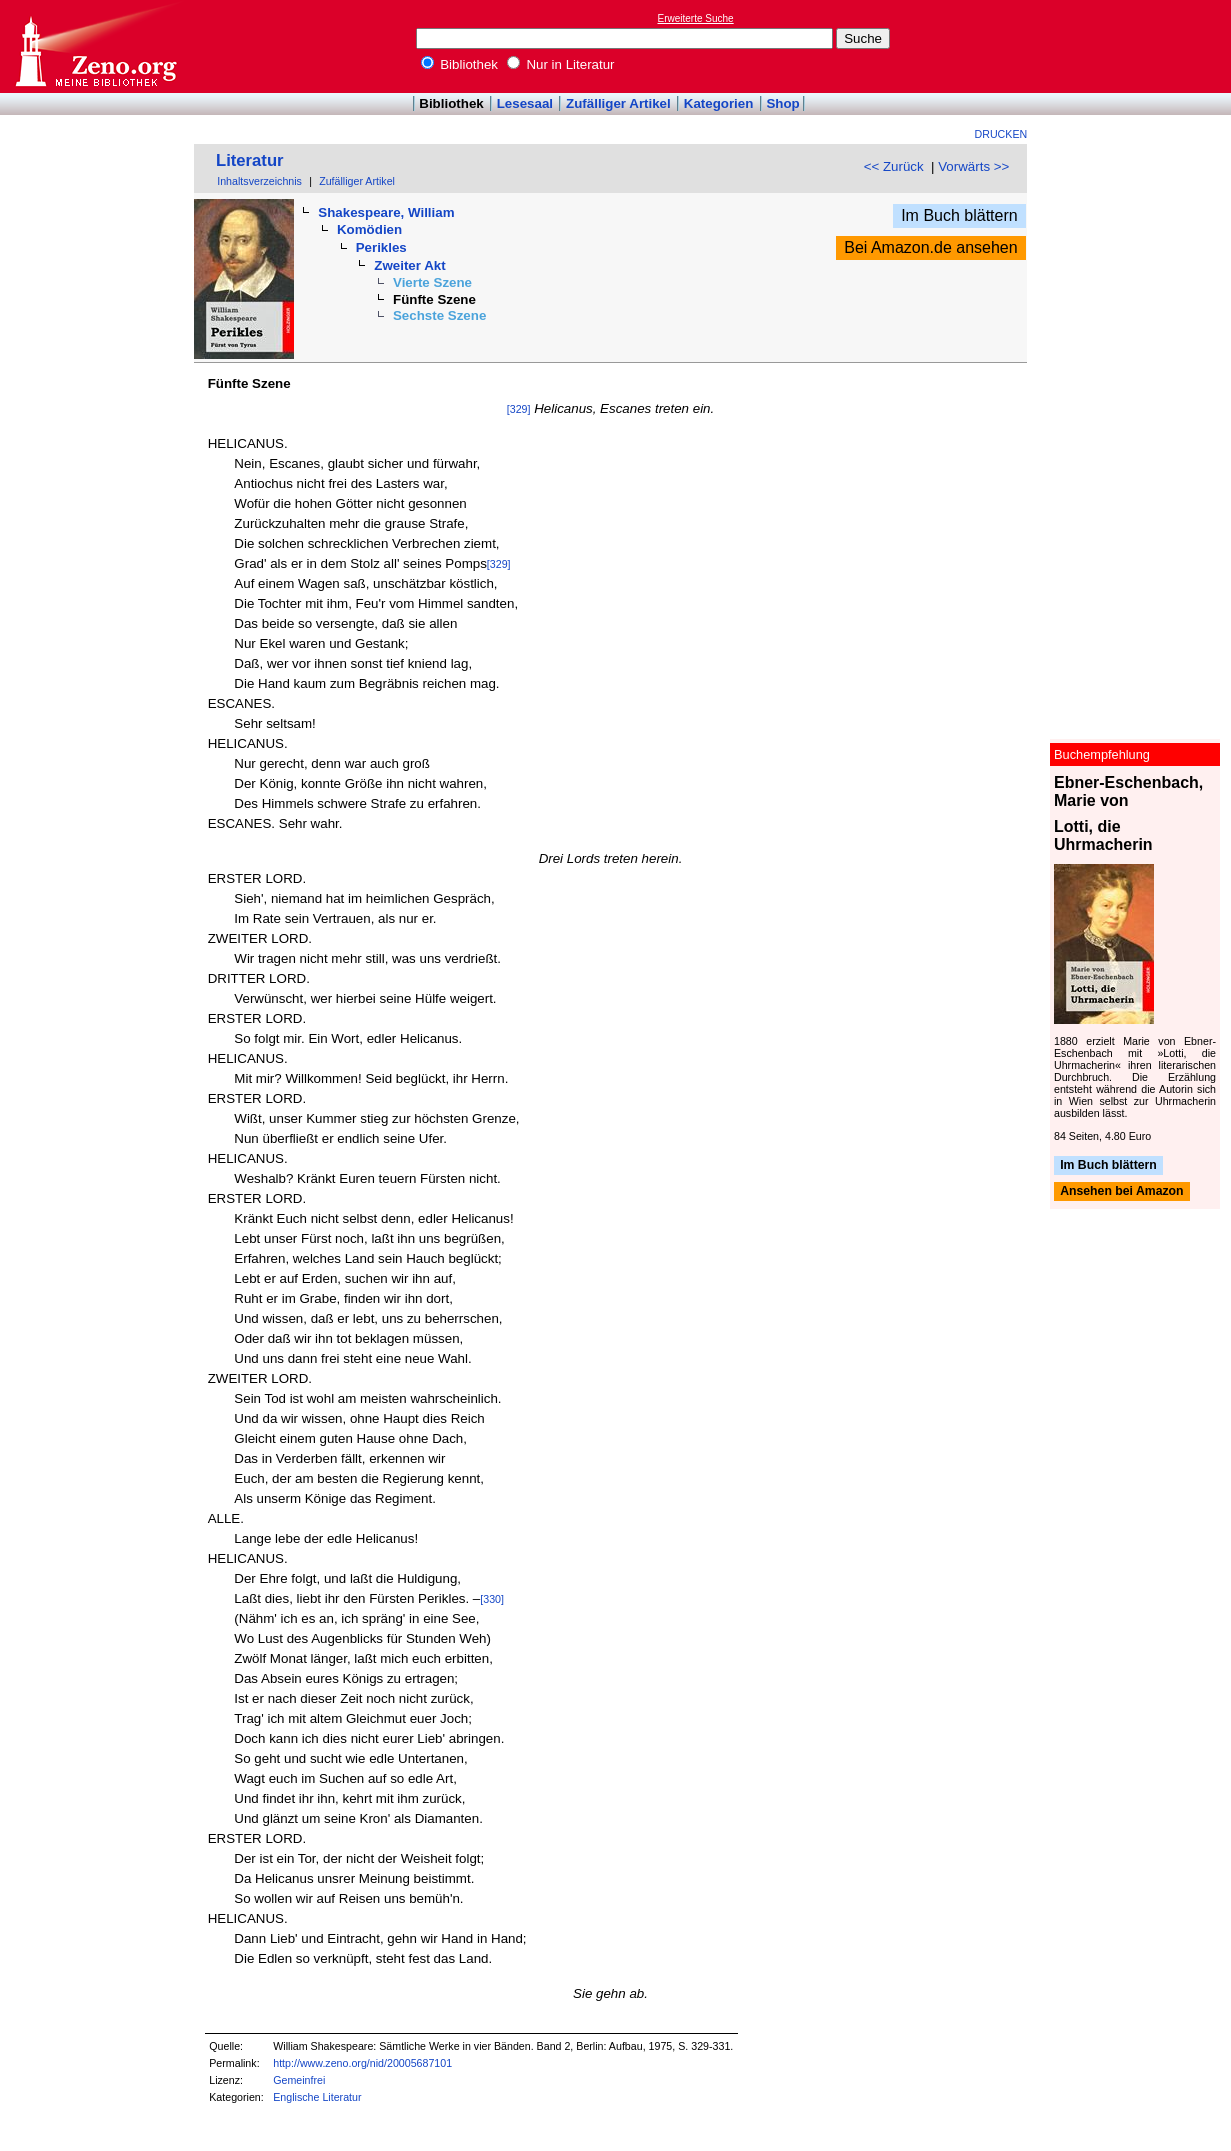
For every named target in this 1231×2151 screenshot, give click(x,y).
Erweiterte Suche (696, 18)
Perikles (381, 247)
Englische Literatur (317, 2097)
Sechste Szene (439, 315)
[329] (519, 409)
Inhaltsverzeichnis (259, 181)
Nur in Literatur (561, 64)
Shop (782, 103)
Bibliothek (460, 64)
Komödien (369, 229)
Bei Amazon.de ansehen (930, 247)
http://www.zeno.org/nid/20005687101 (362, 2063)
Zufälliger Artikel (618, 103)
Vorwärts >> (973, 166)
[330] (492, 1599)
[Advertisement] (1139, 46)
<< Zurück (894, 166)
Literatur (250, 160)
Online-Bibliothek (95, 46)
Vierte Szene (432, 282)
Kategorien (719, 103)
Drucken (1001, 134)
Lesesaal (525, 103)
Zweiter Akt (409, 265)
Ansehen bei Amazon (1121, 1192)
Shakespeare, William (386, 212)
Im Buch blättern (959, 215)
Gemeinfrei (299, 2080)
